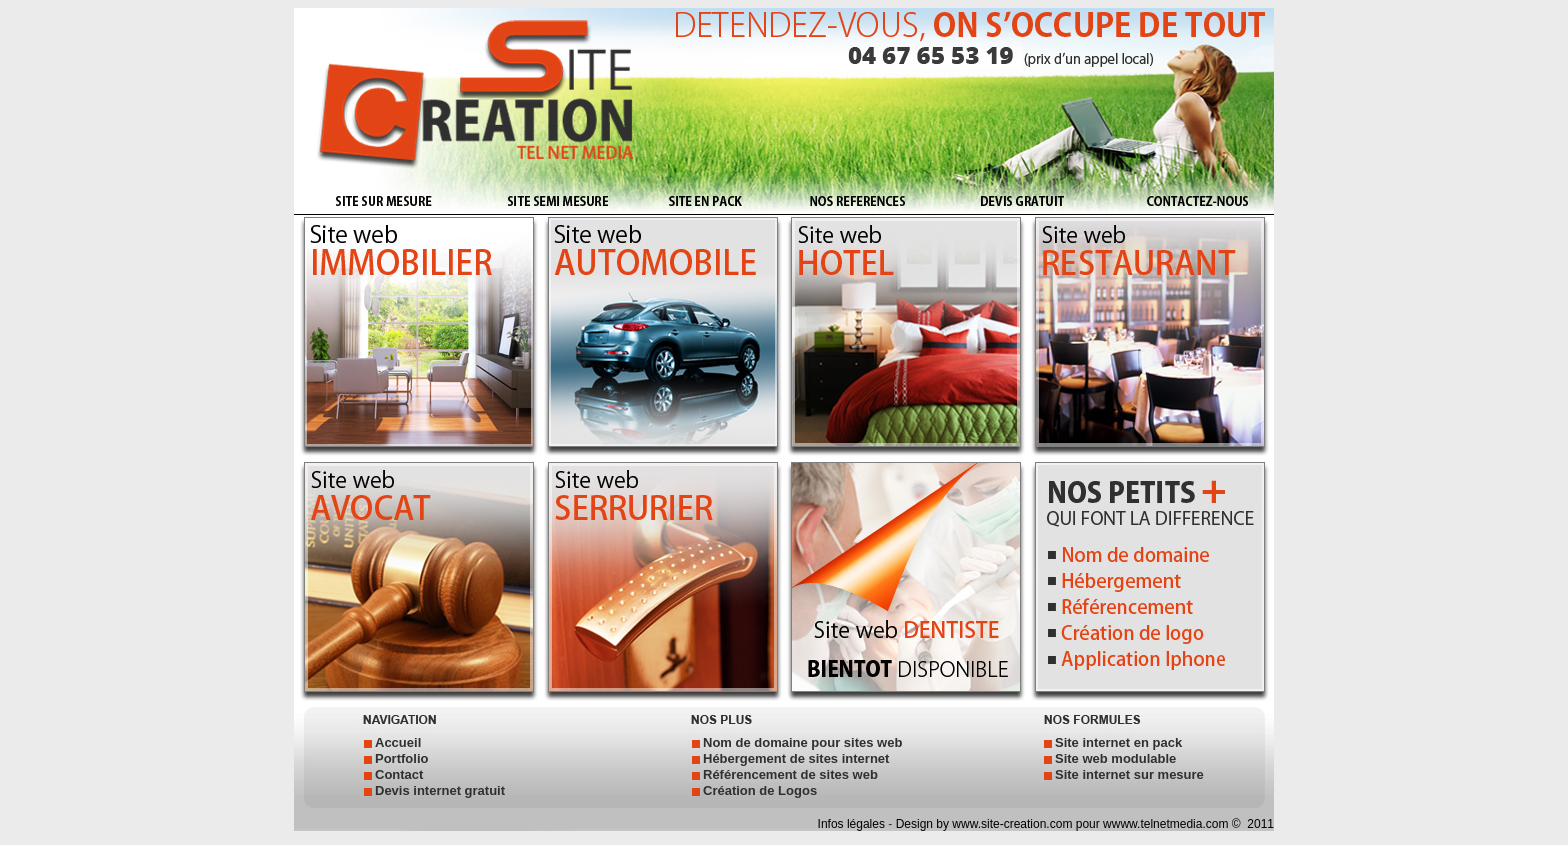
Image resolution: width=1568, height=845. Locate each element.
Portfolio (401, 758)
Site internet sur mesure (1129, 774)
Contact (399, 774)
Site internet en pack (1118, 742)
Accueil (398, 742)
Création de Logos (760, 790)
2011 (1259, 824)
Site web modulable (1115, 758)
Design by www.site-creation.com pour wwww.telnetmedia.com (1062, 824)
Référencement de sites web (790, 774)
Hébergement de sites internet (796, 758)
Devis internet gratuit (440, 790)
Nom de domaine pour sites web (802, 742)
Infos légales (853, 824)
